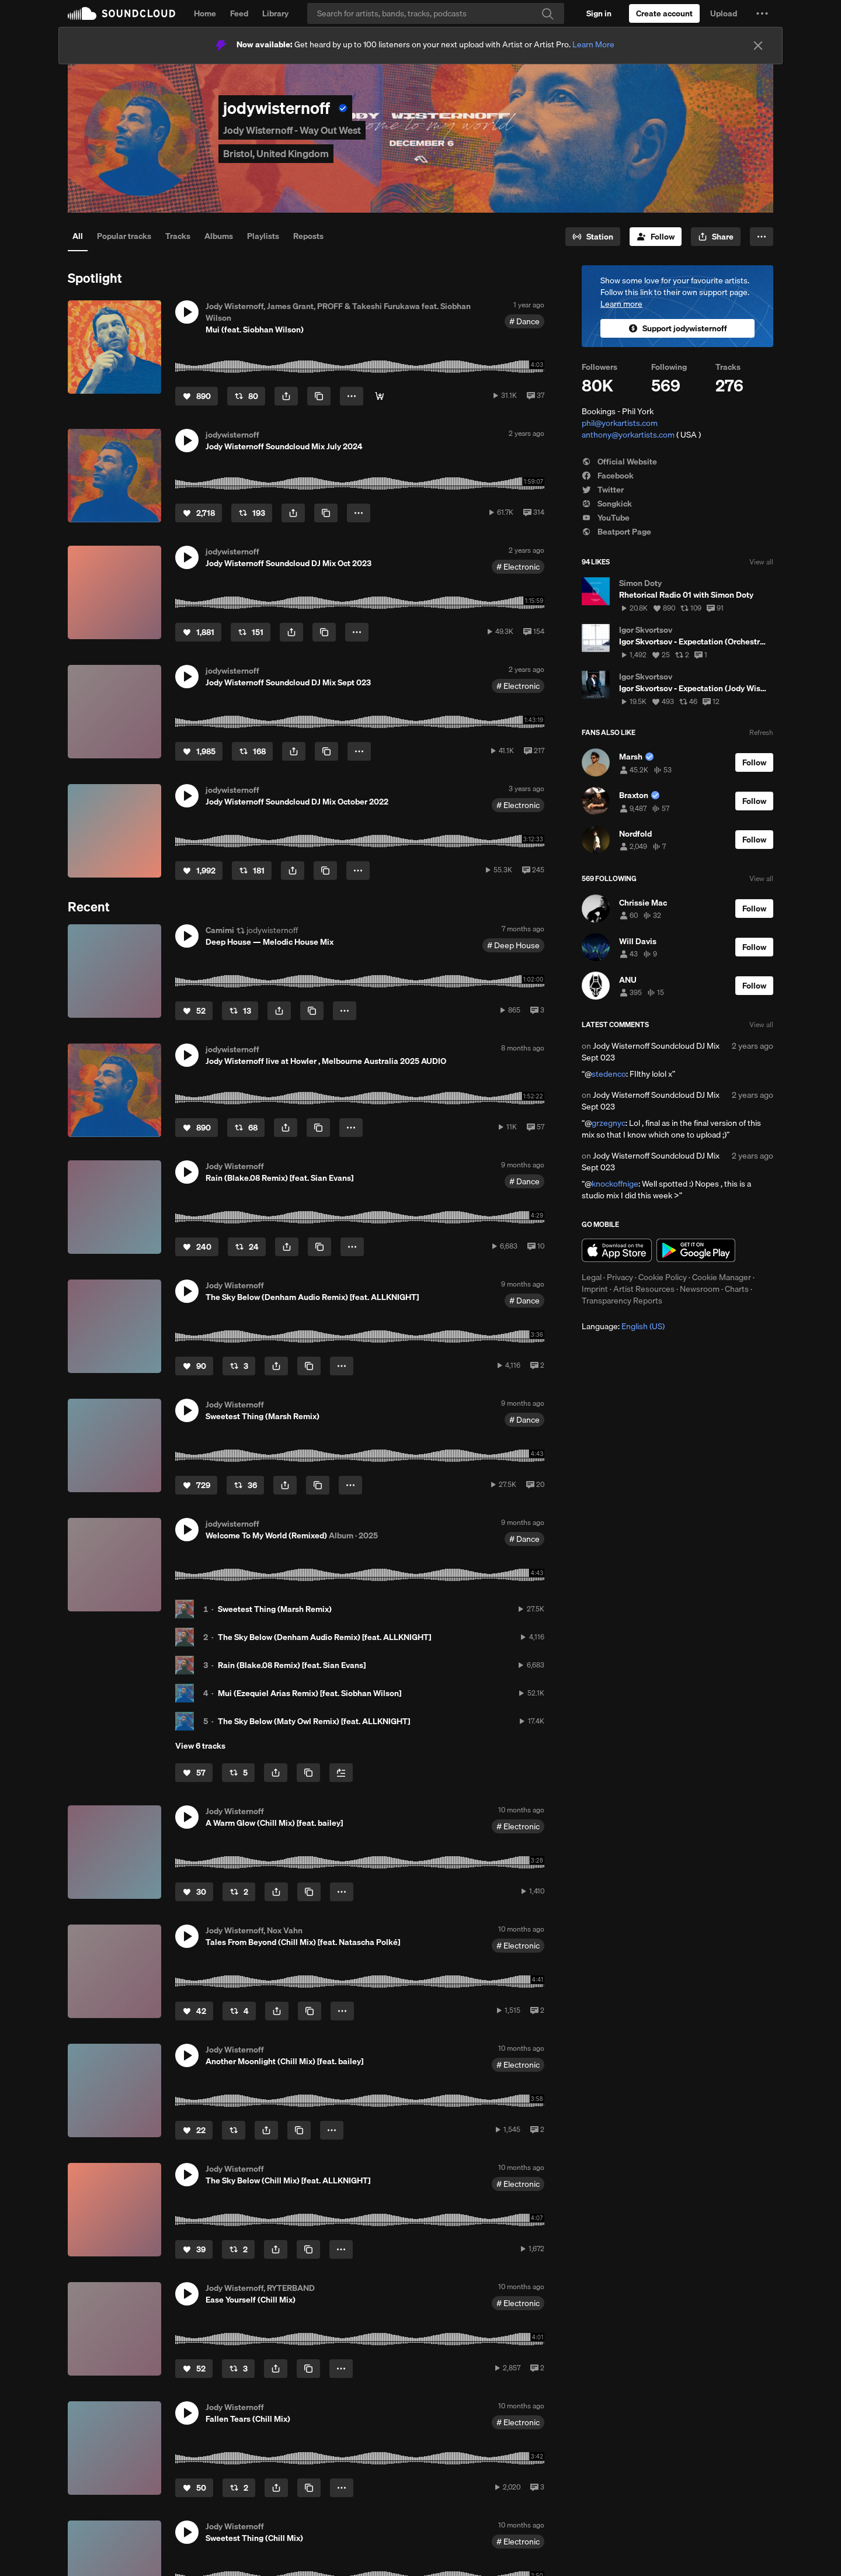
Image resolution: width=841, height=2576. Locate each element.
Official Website (619, 461)
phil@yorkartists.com (620, 423)
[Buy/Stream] (379, 396)
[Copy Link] (319, 396)
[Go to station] (592, 236)
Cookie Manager (721, 1277)
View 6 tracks (200, 1745)
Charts (737, 1288)
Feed (239, 13)
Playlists (263, 236)
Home (205, 13)
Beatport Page (616, 531)
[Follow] (656, 236)
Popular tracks (124, 236)
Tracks (177, 236)
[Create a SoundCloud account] (664, 13)
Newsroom (700, 1288)
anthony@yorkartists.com (628, 434)
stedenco (609, 1073)
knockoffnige (615, 1183)
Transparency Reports (622, 1300)
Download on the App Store (617, 1250)
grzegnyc (608, 1123)
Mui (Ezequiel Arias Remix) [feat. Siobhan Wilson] (309, 1693)
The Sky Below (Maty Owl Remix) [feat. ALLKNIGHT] (314, 1721)
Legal (592, 1277)
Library (275, 13)
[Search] (435, 13)
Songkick (607, 503)
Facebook (608, 475)
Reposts (308, 236)
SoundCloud (121, 13)
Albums (218, 236)
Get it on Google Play (695, 1250)
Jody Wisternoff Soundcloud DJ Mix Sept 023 (651, 1051)
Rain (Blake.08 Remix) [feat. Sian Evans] (292, 1665)
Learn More (593, 44)
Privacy (620, 1277)
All (77, 236)
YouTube (606, 517)
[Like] (196, 396)
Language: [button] (623, 1326)
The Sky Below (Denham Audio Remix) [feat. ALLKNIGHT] (324, 1637)
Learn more (621, 303)
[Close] (758, 45)
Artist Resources (644, 1288)
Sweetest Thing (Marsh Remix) (275, 1609)
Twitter (603, 489)
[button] (762, 13)
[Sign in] (598, 13)
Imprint (595, 1288)
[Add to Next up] (341, 1772)
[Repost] (246, 396)
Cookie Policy (662, 1277)
